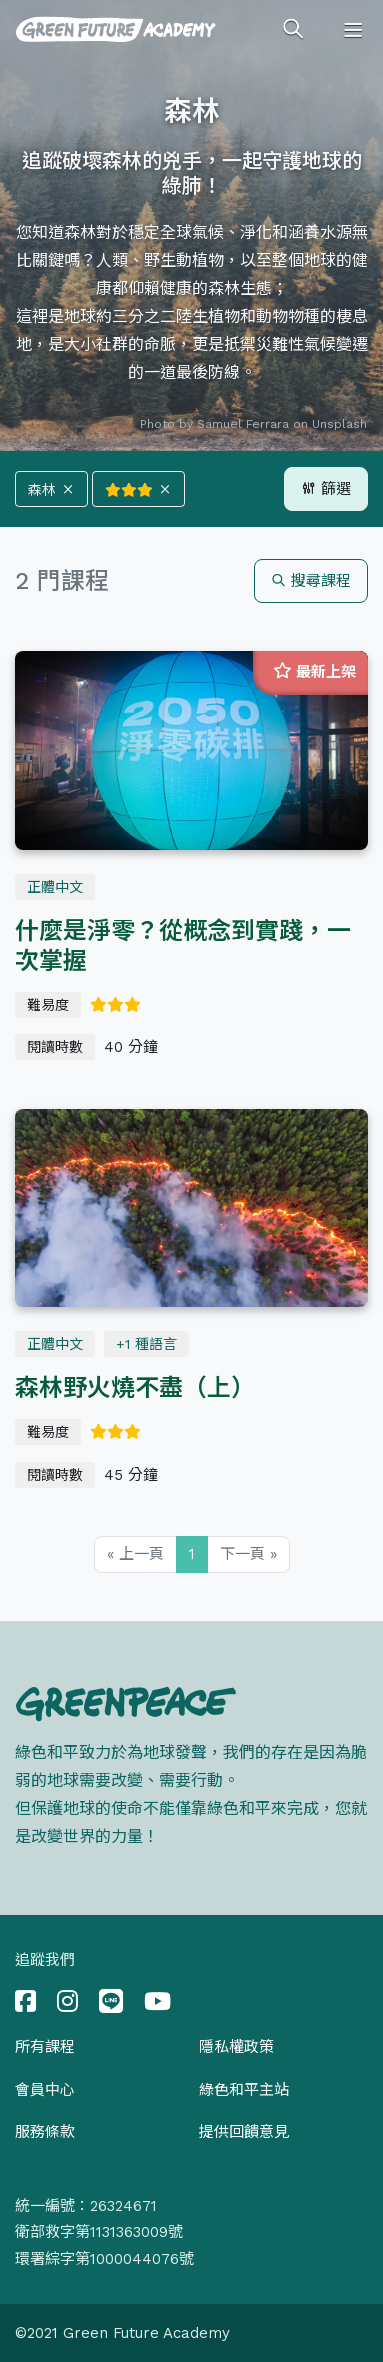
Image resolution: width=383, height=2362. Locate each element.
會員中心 (45, 2090)
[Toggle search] (293, 30)
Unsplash (339, 424)
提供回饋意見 (244, 2132)
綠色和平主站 (244, 2090)
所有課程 (45, 2047)
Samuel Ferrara (243, 424)
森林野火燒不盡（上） (135, 1388)
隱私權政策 (236, 2047)
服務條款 (45, 2132)
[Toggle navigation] (353, 30)
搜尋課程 (311, 581)
